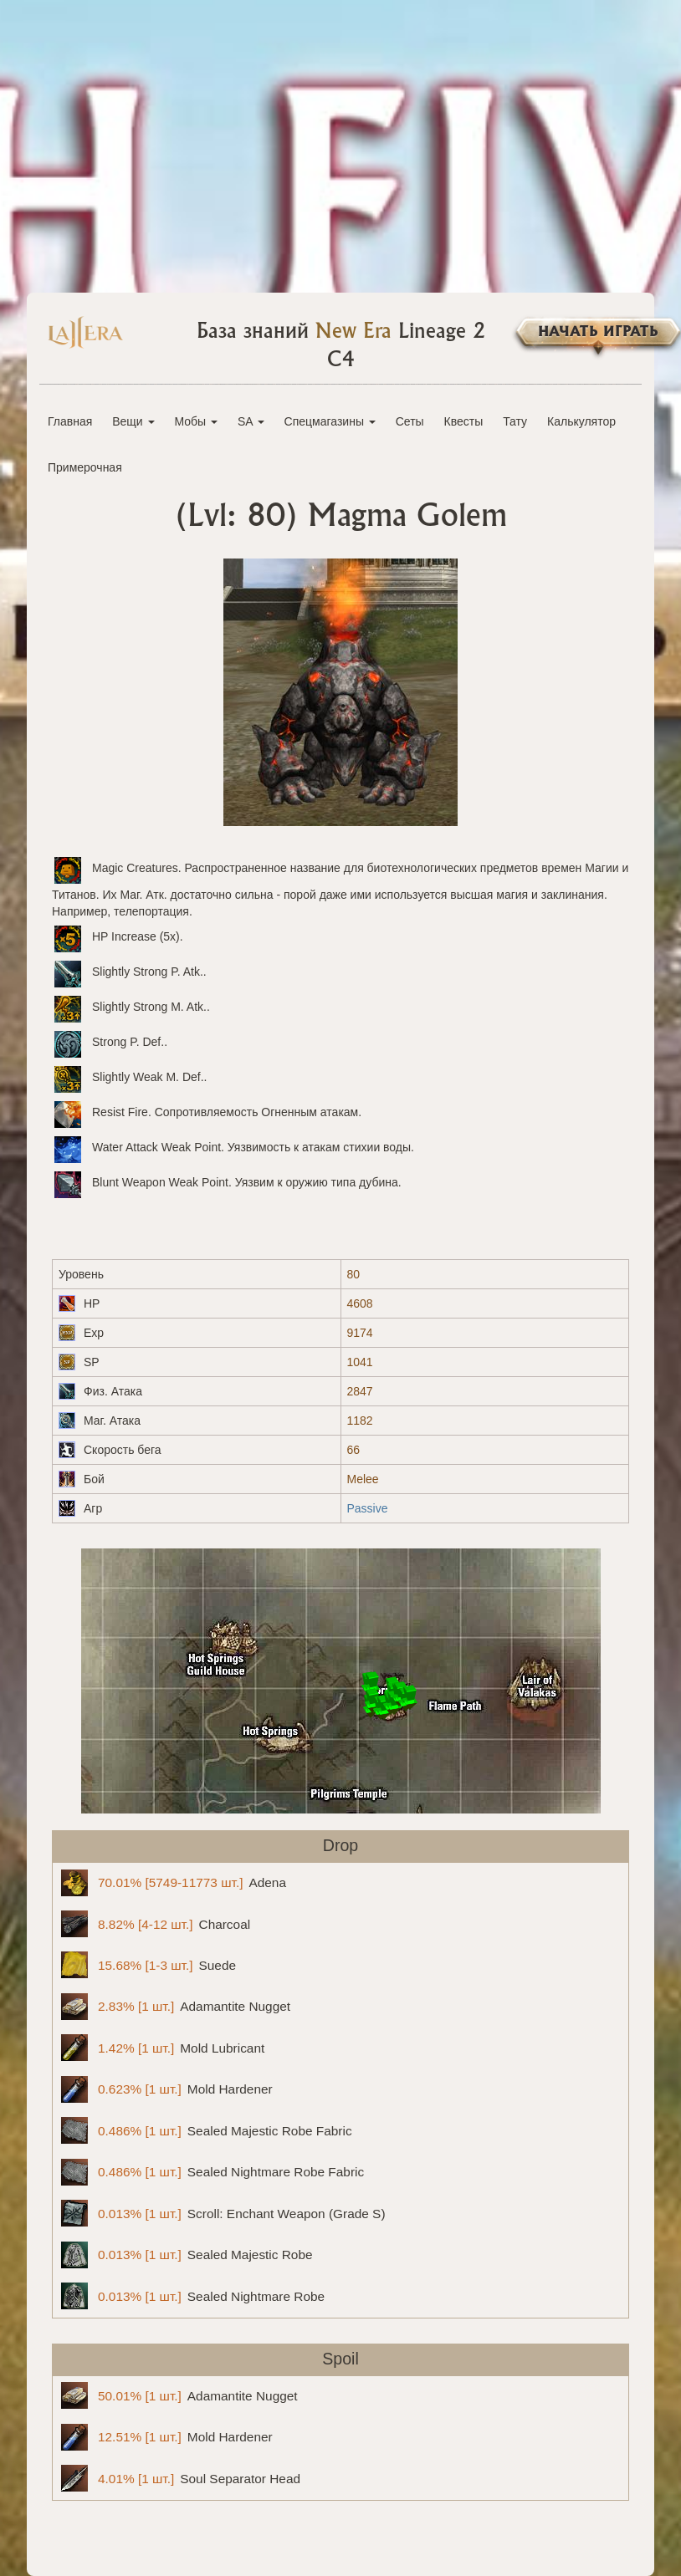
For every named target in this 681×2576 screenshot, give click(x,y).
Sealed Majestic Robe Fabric (206, 2130)
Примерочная (85, 467)
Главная (70, 421)
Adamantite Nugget (175, 2006)
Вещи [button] (133, 421)
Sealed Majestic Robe (187, 2255)
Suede (148, 1964)
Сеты (410, 421)
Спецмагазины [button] (330, 421)
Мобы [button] (196, 421)
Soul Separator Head (180, 2478)
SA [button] (251, 421)
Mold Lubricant (162, 2047)
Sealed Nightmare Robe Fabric (212, 2172)
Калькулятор (581, 421)
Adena (173, 1883)
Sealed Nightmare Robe (193, 2296)
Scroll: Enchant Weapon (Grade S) (223, 2213)
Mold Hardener (167, 2089)
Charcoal (155, 1923)
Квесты (464, 421)
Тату (515, 421)
